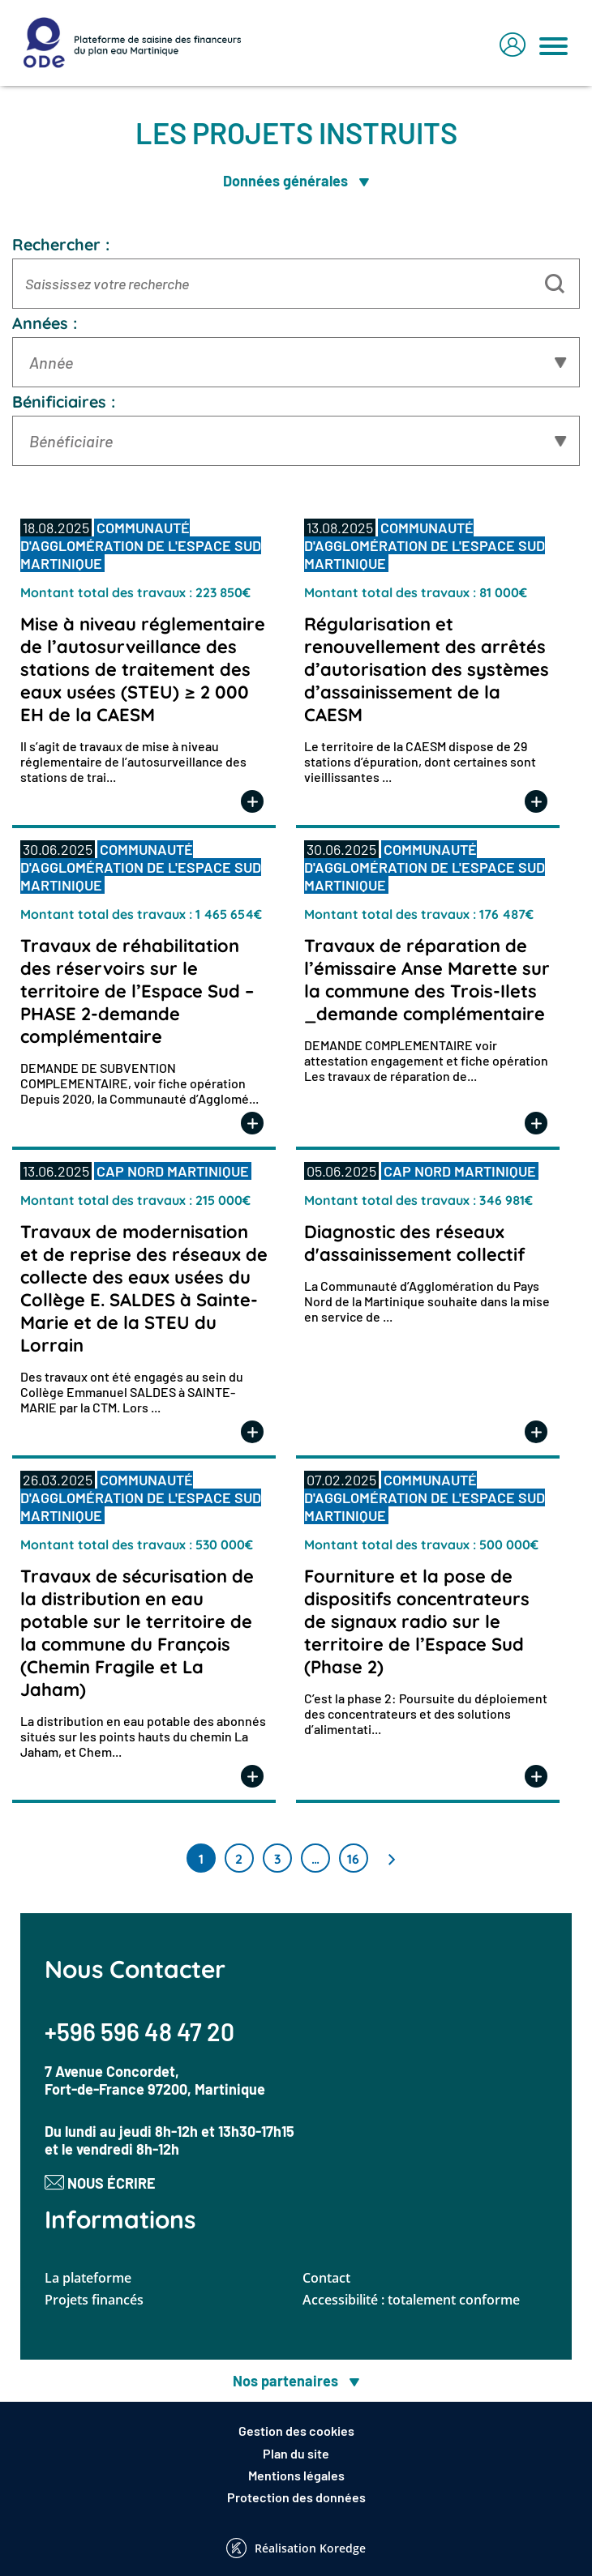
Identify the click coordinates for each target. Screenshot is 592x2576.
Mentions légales (296, 2475)
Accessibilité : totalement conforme (411, 2300)
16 (353, 1859)
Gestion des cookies (296, 2430)
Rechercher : (60, 244)
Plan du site (296, 2453)
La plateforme (88, 2278)
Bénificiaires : (63, 401)
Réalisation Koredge (296, 2548)
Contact (326, 2278)
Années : (44, 323)
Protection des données (296, 2497)
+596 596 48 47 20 (139, 2031)
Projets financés (94, 2300)
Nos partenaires (296, 2381)
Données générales (296, 181)
